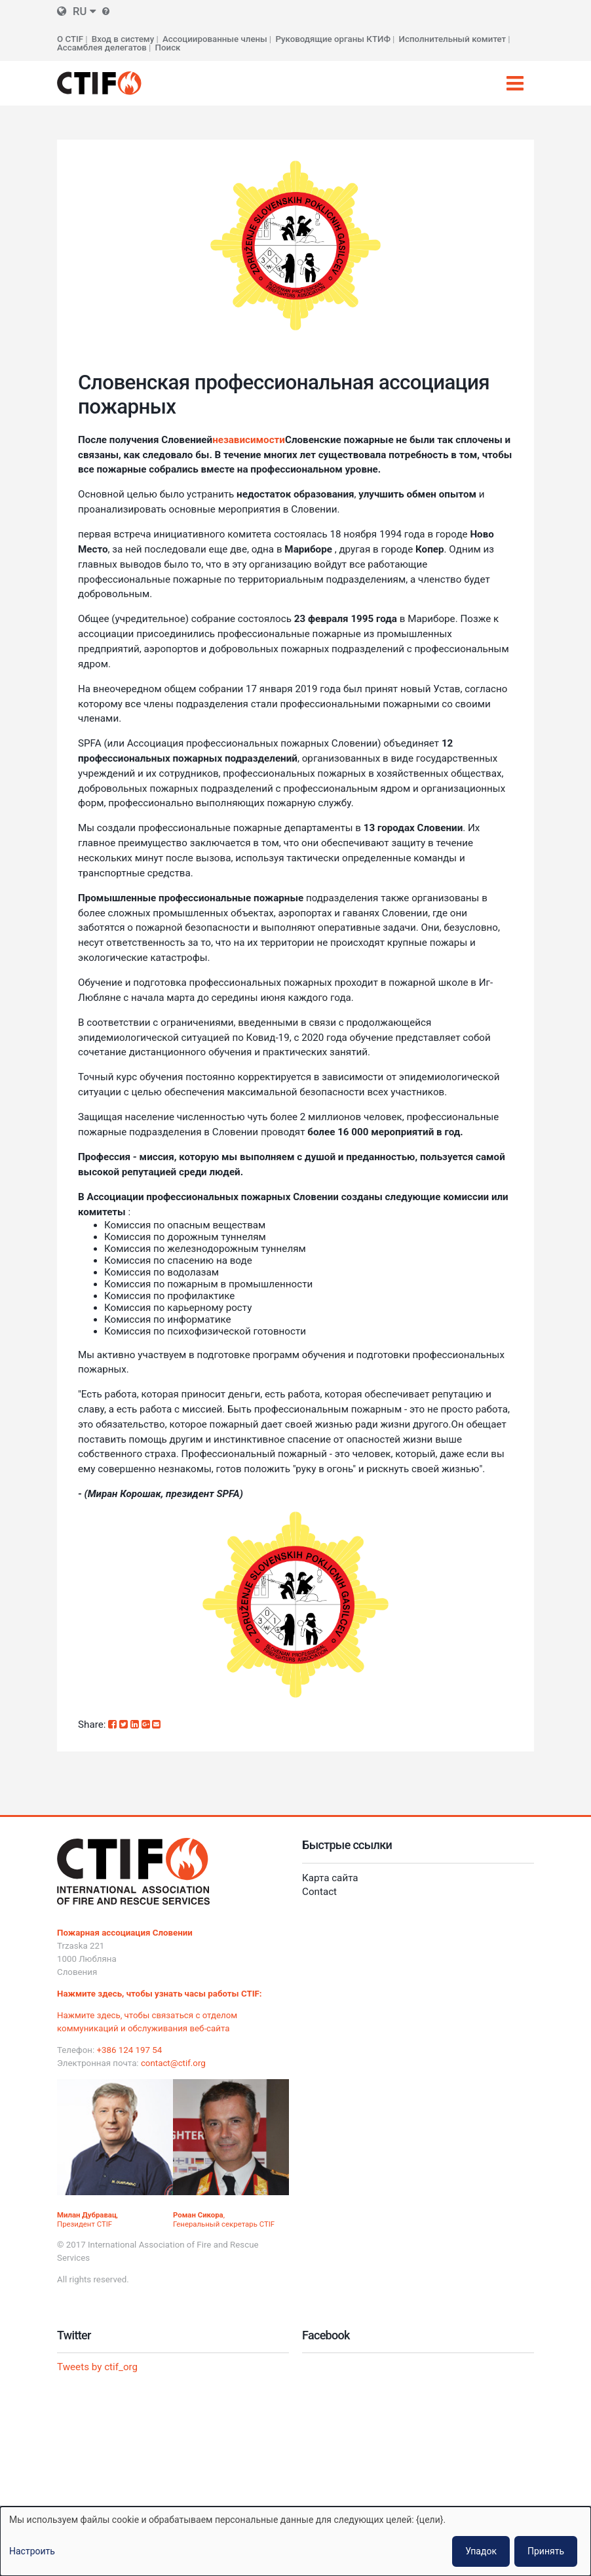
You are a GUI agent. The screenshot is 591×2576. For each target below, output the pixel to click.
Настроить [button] (32, 2551)
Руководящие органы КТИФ (333, 39)
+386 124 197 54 (129, 2050)
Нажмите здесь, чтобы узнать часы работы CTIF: (159, 1994)
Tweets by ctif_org (97, 2367)
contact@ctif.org (173, 2063)
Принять (545, 2551)
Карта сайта (330, 1878)
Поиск (168, 47)
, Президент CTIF (87, 2219)
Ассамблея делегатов (102, 47)
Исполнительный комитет (452, 39)
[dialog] (295, 2541)
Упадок (481, 2551)
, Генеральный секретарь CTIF (224, 2219)
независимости (248, 440)
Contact (319, 1892)
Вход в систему (123, 39)
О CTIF (70, 39)
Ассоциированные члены (214, 39)
